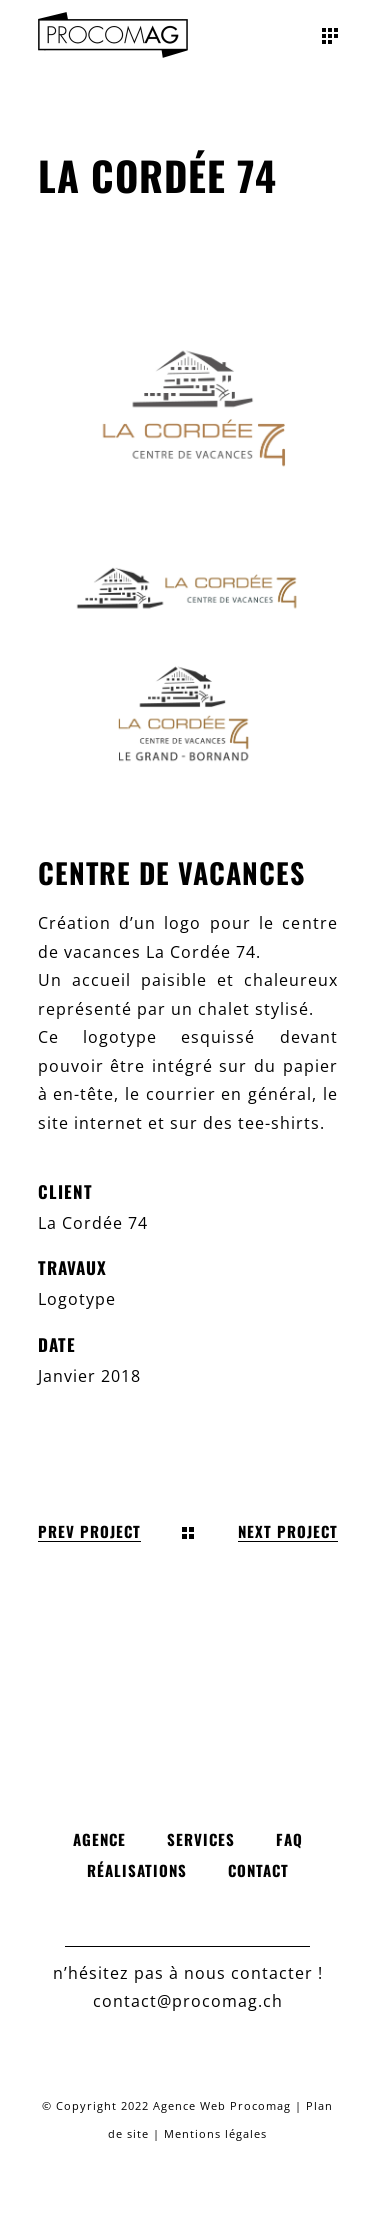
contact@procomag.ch (188, 2001)
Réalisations (137, 1870)
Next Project (288, 1531)
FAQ (289, 1839)
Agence (99, 1839)
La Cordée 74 (93, 1223)
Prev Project (89, 1531)
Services (201, 1839)
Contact (258, 1870)
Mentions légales (215, 2133)
